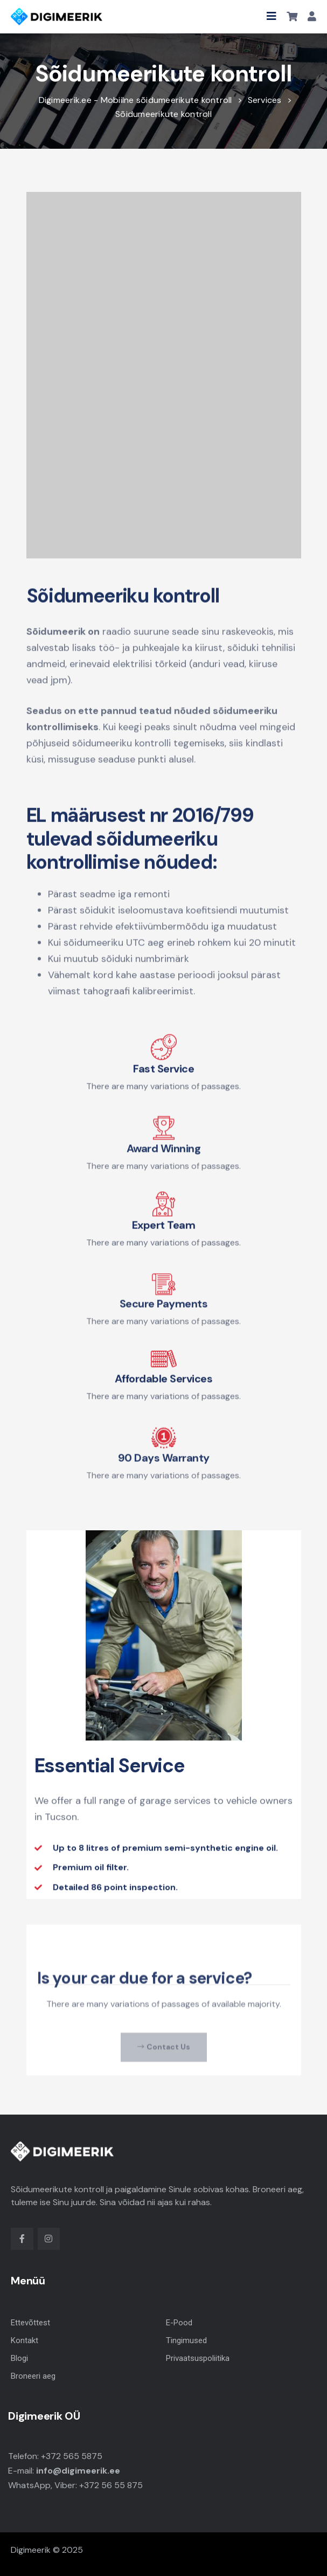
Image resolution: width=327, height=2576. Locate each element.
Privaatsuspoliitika (197, 2358)
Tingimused (186, 2340)
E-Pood (179, 2323)
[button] (271, 16)
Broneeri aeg (33, 2376)
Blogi (19, 2358)
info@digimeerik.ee (78, 2470)
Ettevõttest (30, 2323)
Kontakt (24, 2340)
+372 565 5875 (71, 2456)
